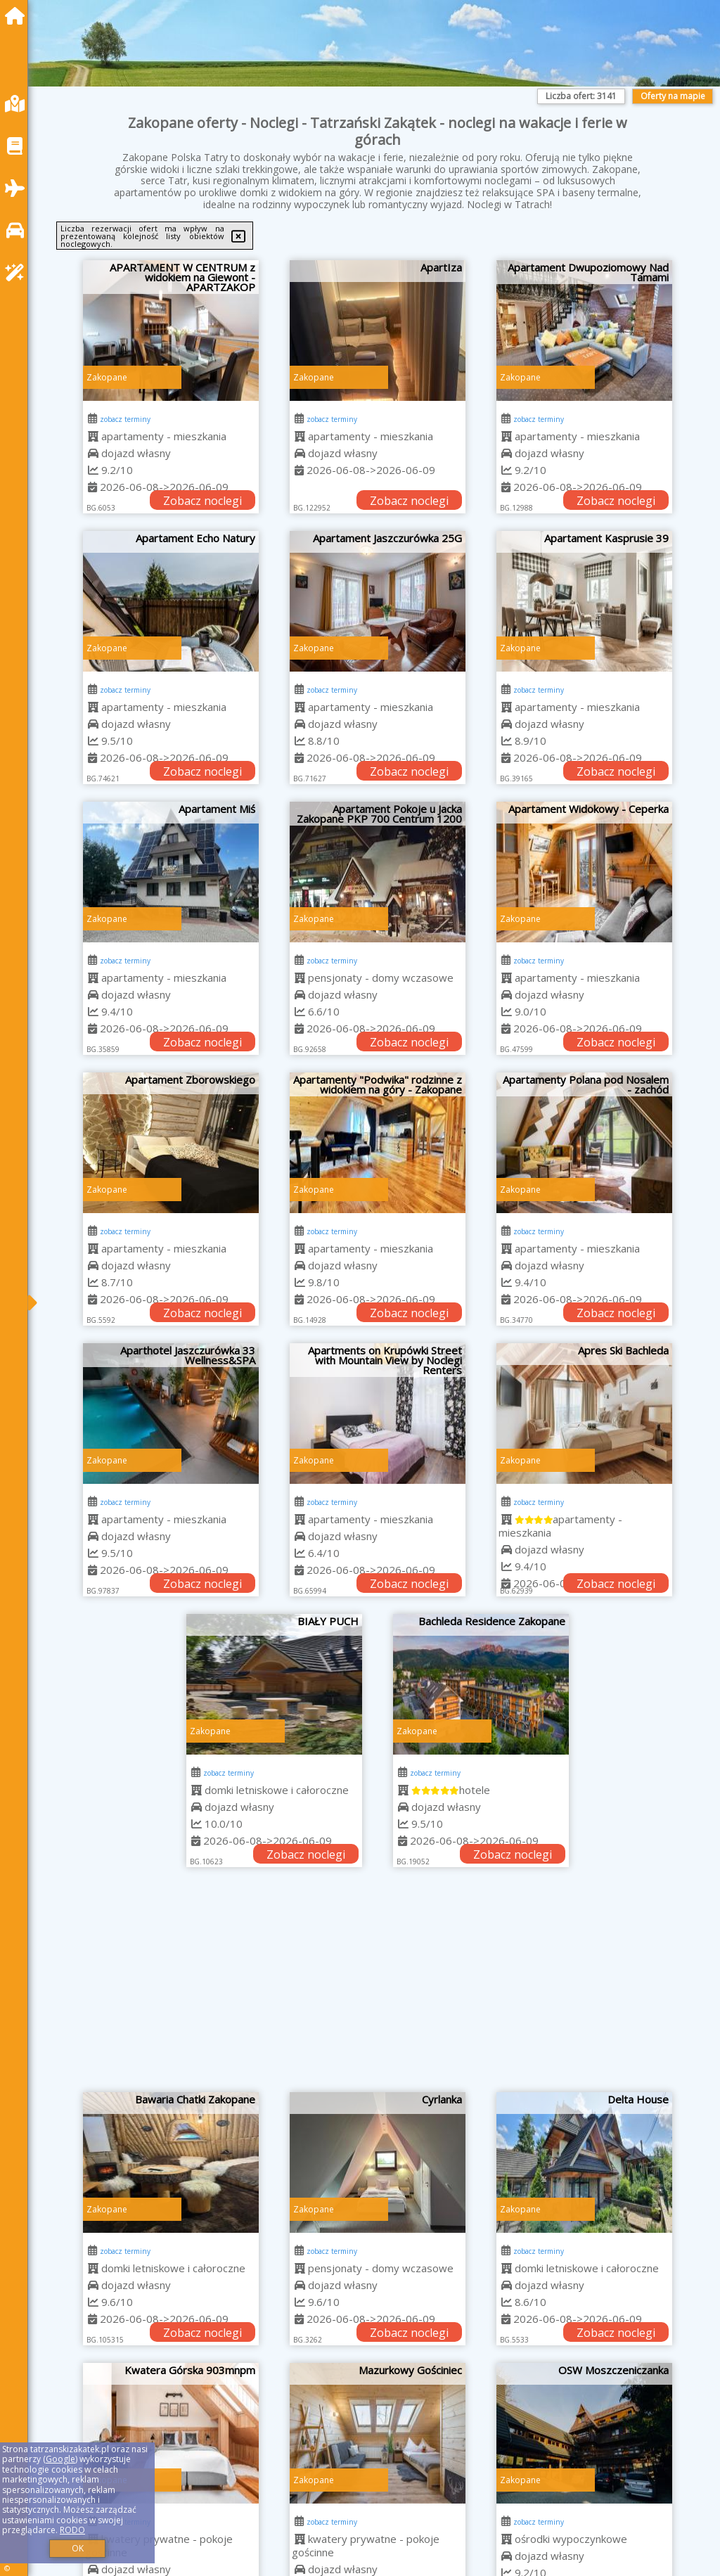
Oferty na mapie (673, 96)
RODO (72, 2530)
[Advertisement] (378, 1986)
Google (60, 2459)
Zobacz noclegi (202, 500)
